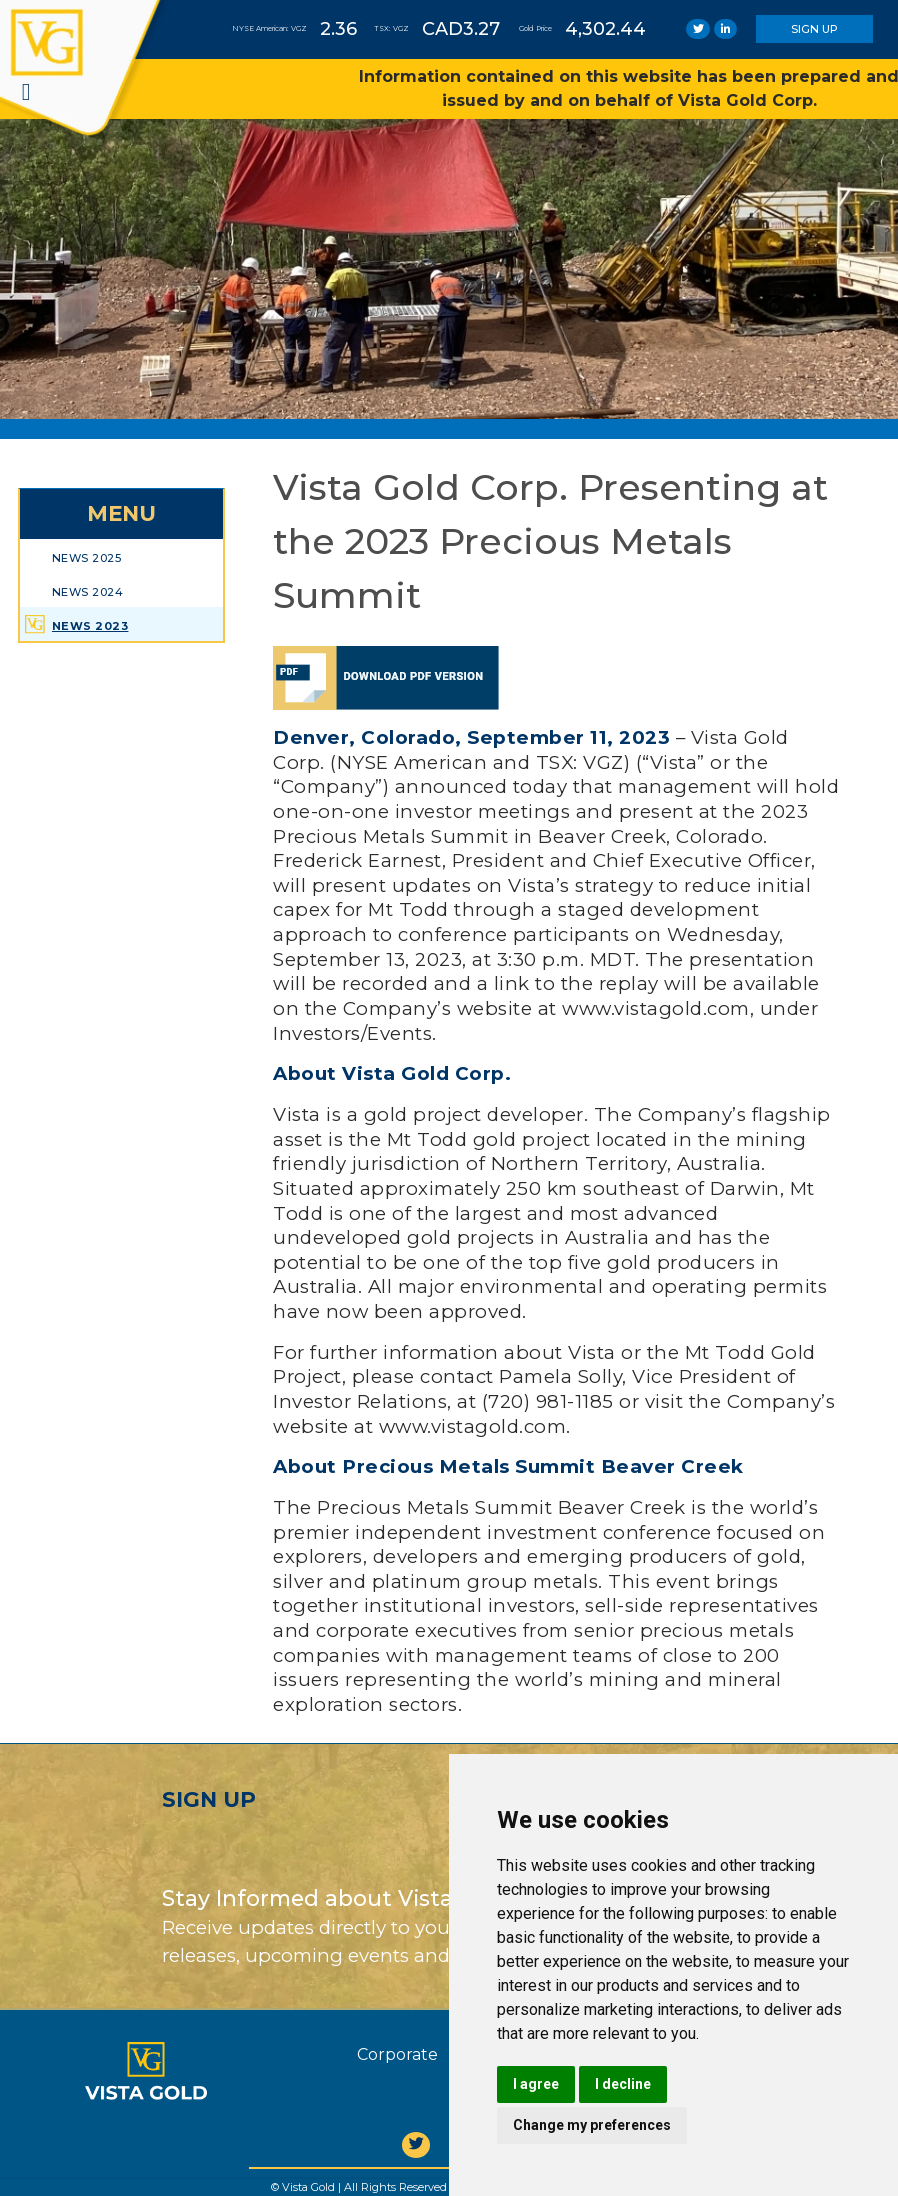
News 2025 (87, 558)
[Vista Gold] (145, 2070)
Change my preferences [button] (592, 2125)
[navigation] (26, 92)
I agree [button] (536, 2084)
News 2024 (88, 592)
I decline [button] (623, 2084)
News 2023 (90, 626)
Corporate (397, 2054)
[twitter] (416, 2145)
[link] (698, 29)
